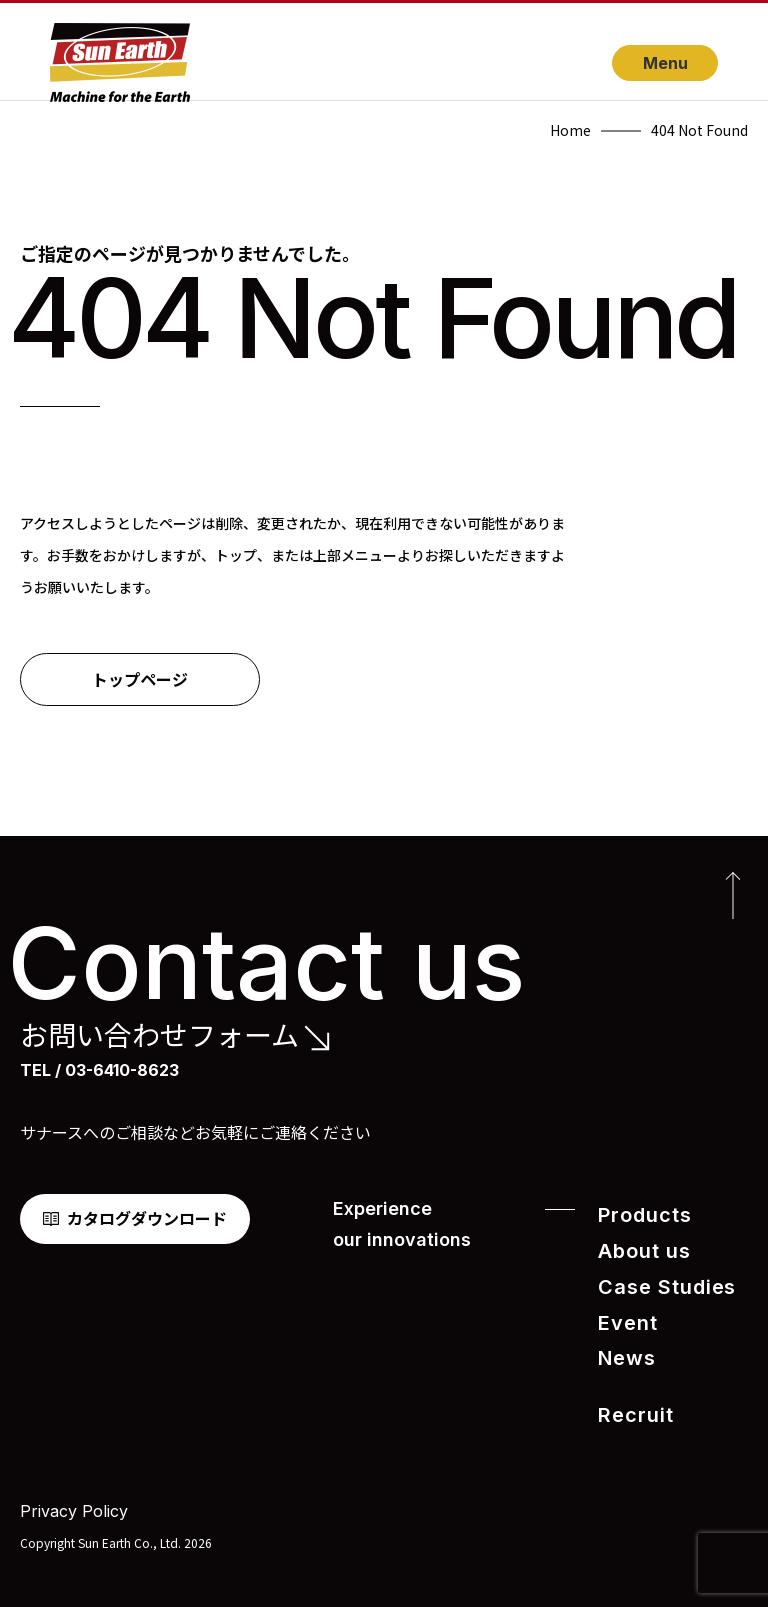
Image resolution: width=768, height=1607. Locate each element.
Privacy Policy (74, 1496)
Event (623, 1314)
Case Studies (656, 1281)
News (622, 1348)
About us (637, 1247)
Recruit (629, 1402)
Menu (665, 63)
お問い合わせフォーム (159, 1035)
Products (638, 1214)
